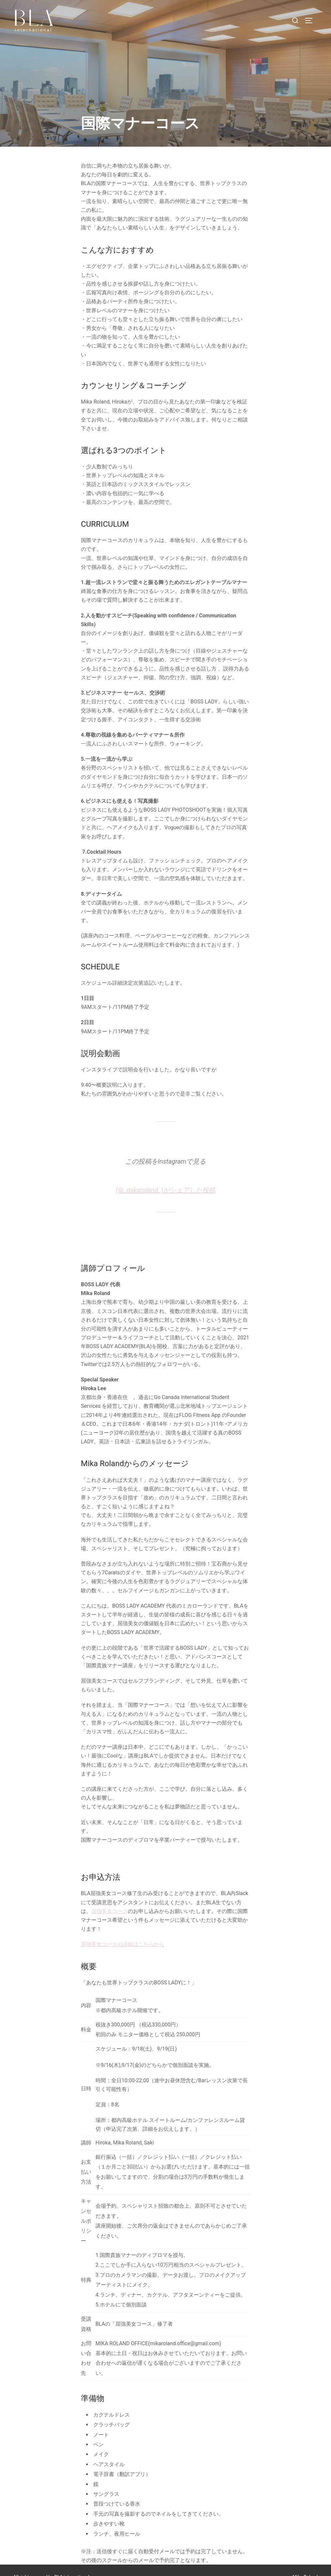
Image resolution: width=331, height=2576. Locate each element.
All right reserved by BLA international (51, 2564)
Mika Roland (305, 2564)
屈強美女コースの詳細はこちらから (122, 1931)
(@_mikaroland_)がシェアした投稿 (165, 1177)
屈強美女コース (109, 1898)
